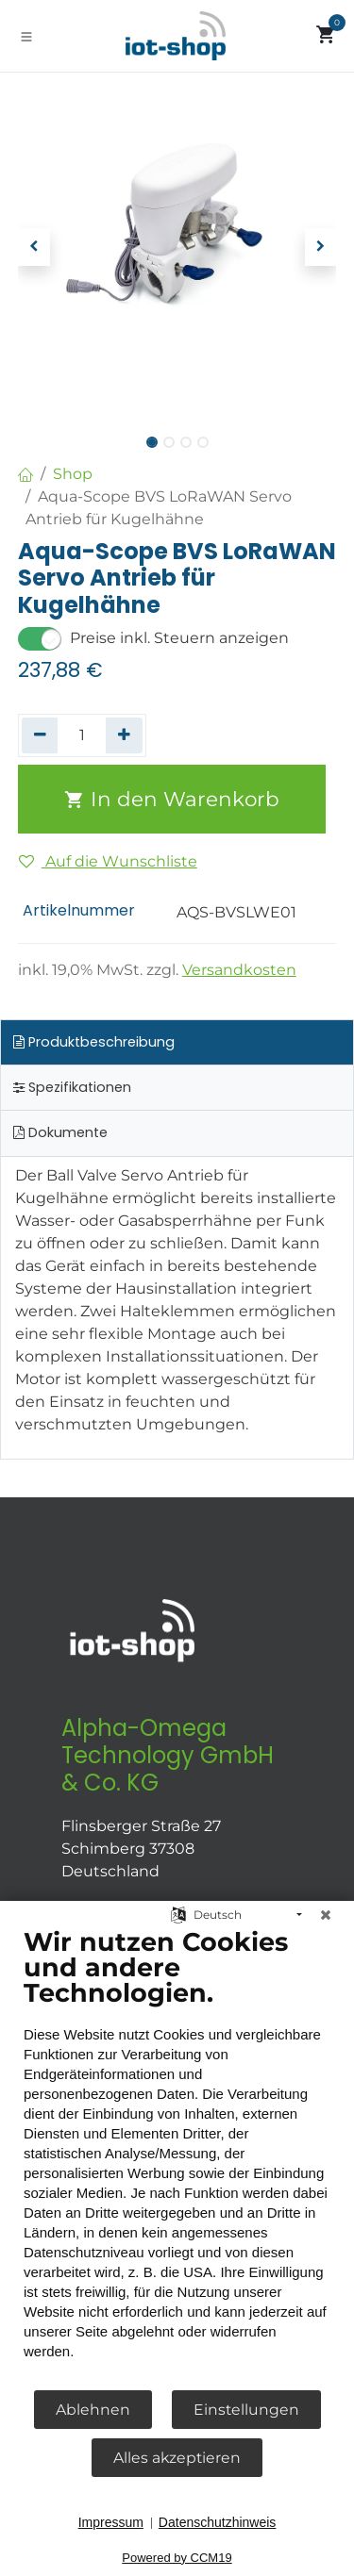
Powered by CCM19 (176, 2558)
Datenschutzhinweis (218, 2522)
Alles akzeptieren (177, 2458)
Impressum (110, 2522)
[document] (177, 2157)
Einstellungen (246, 2410)
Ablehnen (93, 2410)
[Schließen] (326, 1915)
